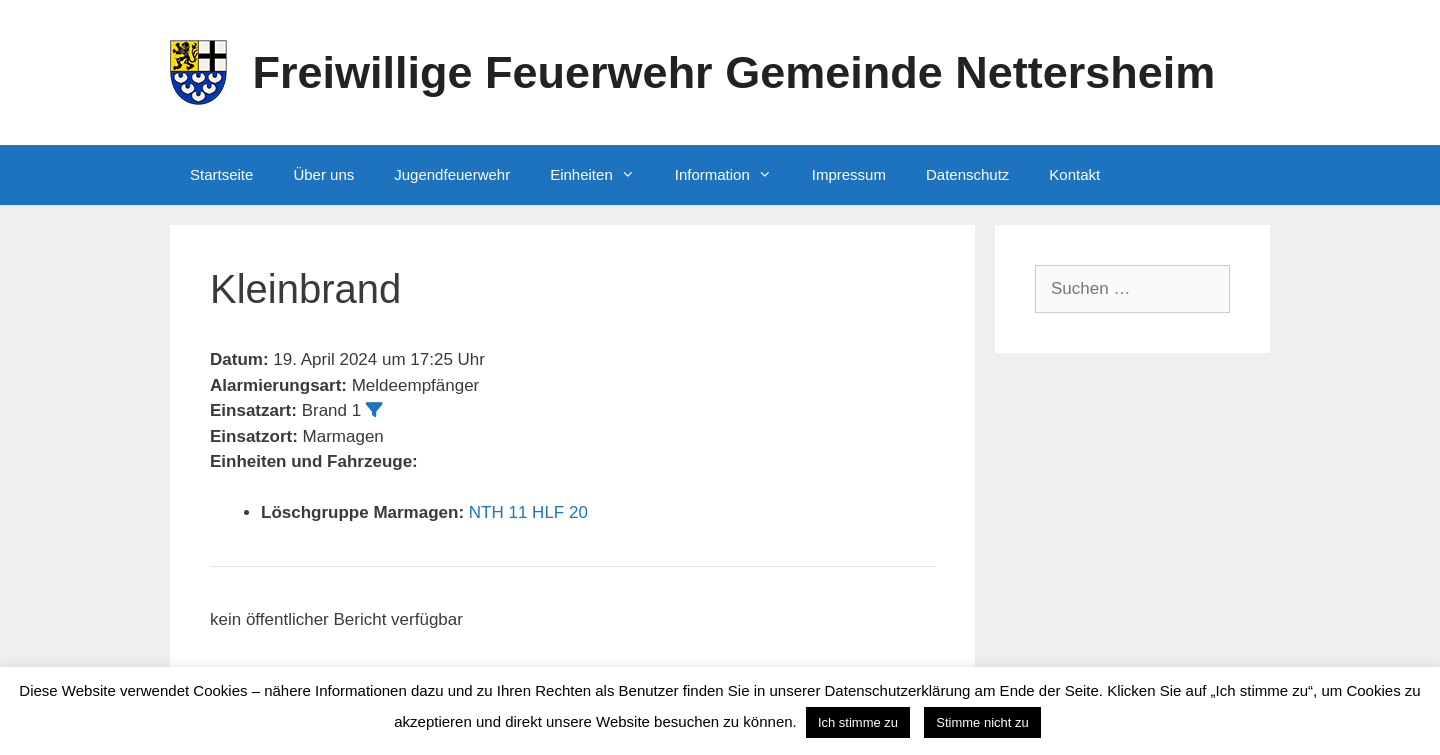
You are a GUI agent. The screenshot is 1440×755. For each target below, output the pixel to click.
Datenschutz (967, 174)
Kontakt (1074, 174)
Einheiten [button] (602, 175)
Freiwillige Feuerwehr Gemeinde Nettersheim (734, 72)
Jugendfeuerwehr (452, 174)
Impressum (849, 174)
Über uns (323, 174)
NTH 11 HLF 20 (528, 512)
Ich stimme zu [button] (858, 722)
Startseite (221, 174)
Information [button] (733, 175)
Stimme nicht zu (982, 722)
